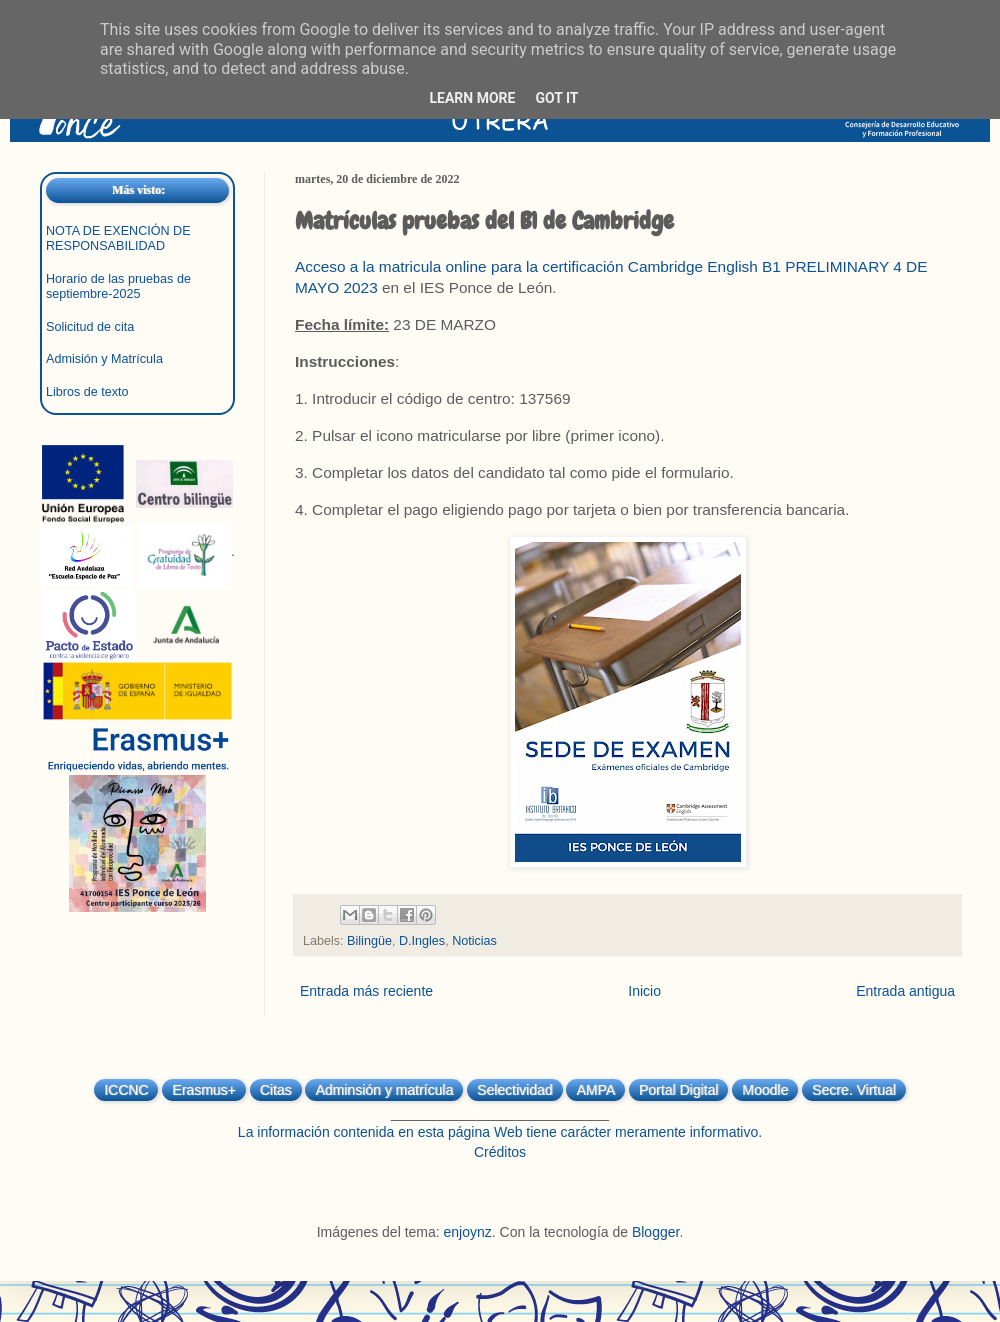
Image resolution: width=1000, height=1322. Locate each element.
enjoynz (468, 1232)
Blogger (655, 1232)
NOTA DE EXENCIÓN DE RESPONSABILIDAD (118, 238)
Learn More (472, 98)
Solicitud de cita (90, 327)
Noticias (474, 941)
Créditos (500, 1152)
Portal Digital (678, 1090)
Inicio (644, 991)
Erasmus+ (203, 1090)
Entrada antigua (905, 991)
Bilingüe (369, 941)
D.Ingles (422, 941)
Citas (276, 1090)
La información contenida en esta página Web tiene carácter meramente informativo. (500, 1132)
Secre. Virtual (854, 1090)
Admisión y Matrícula (104, 359)
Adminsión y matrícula (384, 1090)
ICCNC (126, 1090)
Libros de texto (87, 392)
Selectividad (515, 1090)
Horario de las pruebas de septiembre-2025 (118, 286)
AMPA (595, 1090)
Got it (556, 98)
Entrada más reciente (366, 991)
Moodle (765, 1090)
